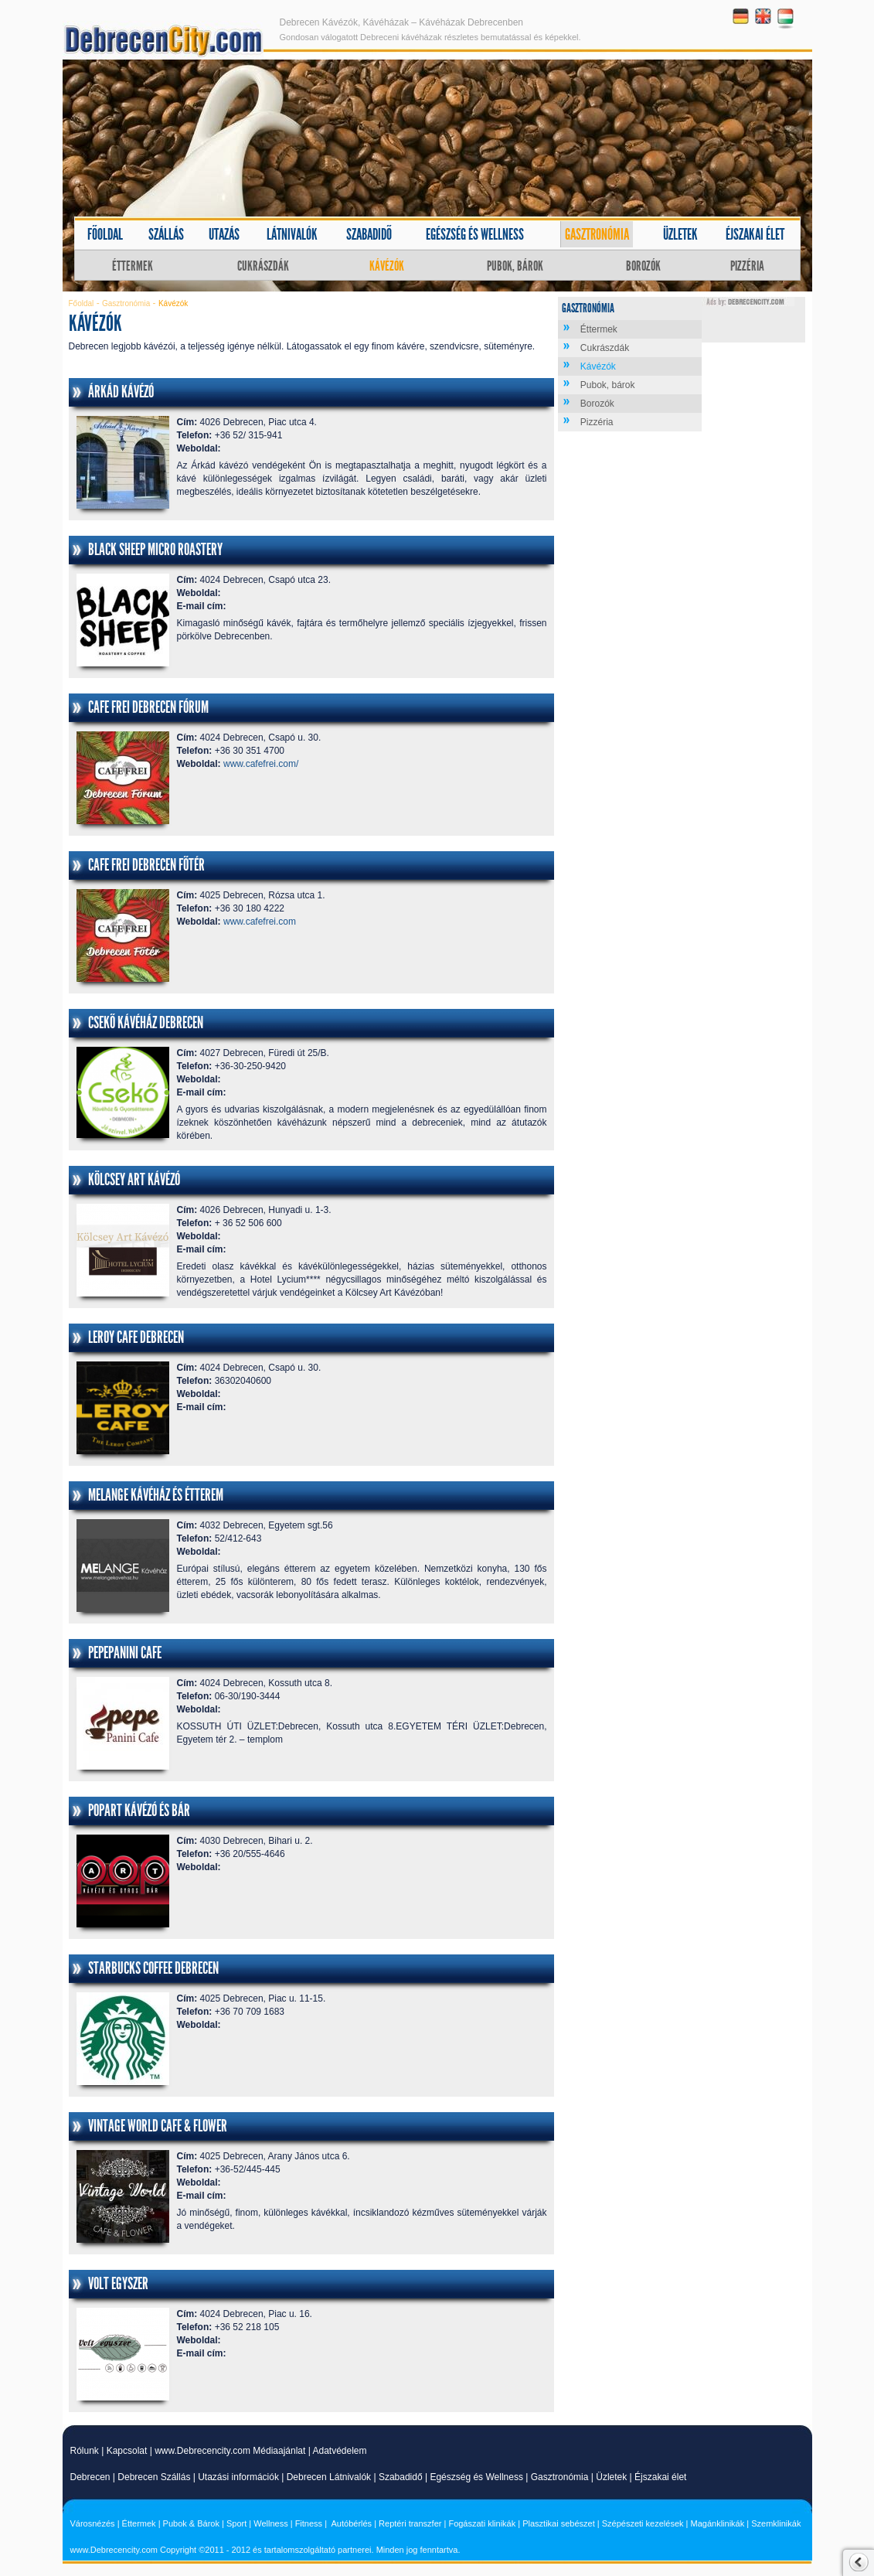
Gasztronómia (597, 234)
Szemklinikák (776, 2523)
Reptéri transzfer (410, 2523)
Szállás (166, 234)
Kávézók (386, 265)
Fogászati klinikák (481, 2523)
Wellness (270, 2523)
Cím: (187, 422)
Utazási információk (238, 2477)
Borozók (643, 265)
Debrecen (90, 2477)
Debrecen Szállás (153, 2477)
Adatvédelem (339, 2450)
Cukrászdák (263, 265)
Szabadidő (369, 234)
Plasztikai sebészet (558, 2523)
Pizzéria (747, 265)
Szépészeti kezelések (643, 2523)
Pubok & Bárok (191, 2523)
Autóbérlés (352, 2523)
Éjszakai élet (755, 234)
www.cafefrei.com (259, 921)
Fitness (308, 2523)
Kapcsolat (127, 2450)
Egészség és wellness (475, 234)
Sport (236, 2523)
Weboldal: (199, 448)
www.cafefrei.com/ (260, 763)
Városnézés (92, 2523)
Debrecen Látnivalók (329, 2477)
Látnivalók (292, 234)
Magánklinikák (718, 2523)
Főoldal (105, 234)
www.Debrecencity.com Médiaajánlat (230, 2450)
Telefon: (195, 435)
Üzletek (680, 234)
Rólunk (84, 2450)
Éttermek (132, 265)
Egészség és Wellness (476, 2477)
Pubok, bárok (515, 265)
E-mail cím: (201, 606)
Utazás (224, 234)
